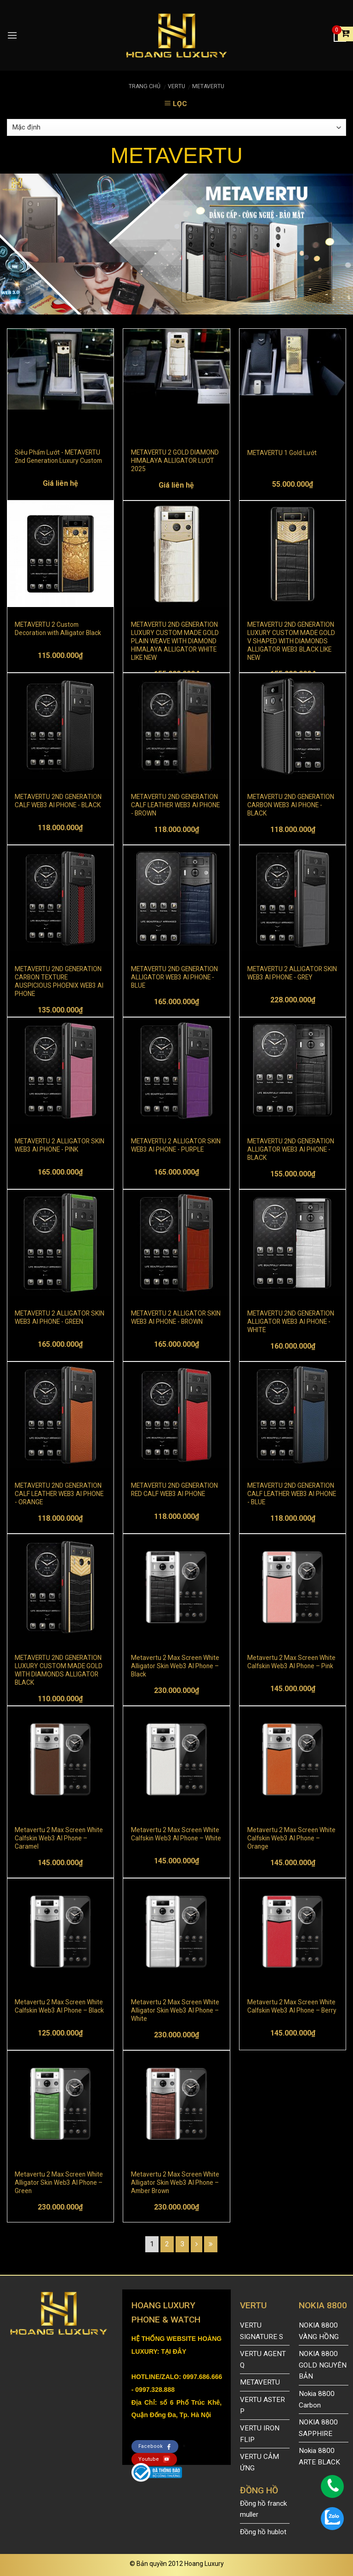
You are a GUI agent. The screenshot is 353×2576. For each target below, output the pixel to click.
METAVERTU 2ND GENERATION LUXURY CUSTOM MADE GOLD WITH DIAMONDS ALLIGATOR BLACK (58, 1665)
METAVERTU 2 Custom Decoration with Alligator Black (58, 628)
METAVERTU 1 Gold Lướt (282, 452)
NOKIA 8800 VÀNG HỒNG (319, 2331)
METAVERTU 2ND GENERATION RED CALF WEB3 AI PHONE (174, 1489)
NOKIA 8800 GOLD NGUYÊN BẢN (323, 2365)
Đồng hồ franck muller (263, 2509)
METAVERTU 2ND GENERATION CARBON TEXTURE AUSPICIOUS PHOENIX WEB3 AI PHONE (59, 976)
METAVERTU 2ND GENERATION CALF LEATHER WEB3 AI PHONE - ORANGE (59, 1493)
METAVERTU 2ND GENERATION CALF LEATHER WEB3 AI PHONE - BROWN (175, 804)
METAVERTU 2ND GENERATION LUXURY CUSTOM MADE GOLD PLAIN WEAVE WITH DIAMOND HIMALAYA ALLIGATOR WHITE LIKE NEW (175, 632)
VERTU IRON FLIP (259, 2434)
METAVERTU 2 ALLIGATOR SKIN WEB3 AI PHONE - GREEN (59, 1317)
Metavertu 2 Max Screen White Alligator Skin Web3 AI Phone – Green (59, 2182)
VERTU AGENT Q (263, 2359)
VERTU (176, 86)
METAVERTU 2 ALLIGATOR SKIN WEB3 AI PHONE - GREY (292, 973)
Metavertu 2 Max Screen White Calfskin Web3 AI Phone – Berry (291, 2006)
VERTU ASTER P (262, 2405)
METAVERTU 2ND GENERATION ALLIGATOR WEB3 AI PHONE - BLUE (174, 976)
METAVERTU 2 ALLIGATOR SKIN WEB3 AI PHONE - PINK (59, 1145)
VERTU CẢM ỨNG (259, 2462)
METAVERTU (208, 86)
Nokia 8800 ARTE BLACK (319, 2456)
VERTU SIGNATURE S (261, 2331)
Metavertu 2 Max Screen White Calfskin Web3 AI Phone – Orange (291, 1837)
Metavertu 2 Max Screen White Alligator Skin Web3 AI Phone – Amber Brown (175, 2182)
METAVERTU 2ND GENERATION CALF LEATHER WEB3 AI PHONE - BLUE (291, 1493)
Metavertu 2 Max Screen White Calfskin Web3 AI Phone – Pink (291, 1662)
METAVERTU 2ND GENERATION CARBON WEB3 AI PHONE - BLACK (290, 804)
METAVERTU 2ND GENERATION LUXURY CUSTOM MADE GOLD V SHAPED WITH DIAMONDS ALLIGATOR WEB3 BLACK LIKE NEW (291, 632)
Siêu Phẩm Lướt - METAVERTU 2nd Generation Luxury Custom (58, 456)
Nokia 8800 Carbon (317, 2399)
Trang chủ (144, 86)
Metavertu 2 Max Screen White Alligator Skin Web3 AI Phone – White (175, 2009)
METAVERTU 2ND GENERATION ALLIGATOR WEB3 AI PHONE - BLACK (290, 1148)
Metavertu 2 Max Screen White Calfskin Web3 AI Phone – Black (59, 2006)
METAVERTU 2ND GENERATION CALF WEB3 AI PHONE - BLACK (58, 801)
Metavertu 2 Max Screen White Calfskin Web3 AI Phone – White (176, 1834)
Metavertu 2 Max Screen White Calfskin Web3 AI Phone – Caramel (59, 1837)
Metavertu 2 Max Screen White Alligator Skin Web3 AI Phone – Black (175, 1665)
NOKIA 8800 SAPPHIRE (318, 2428)
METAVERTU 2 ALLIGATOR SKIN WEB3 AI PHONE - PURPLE (176, 1145)
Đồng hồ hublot (263, 2532)
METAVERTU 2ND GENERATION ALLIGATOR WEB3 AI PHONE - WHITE (290, 1321)
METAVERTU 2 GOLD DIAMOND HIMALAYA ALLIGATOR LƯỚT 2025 (175, 460)
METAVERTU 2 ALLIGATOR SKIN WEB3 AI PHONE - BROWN (176, 1317)
